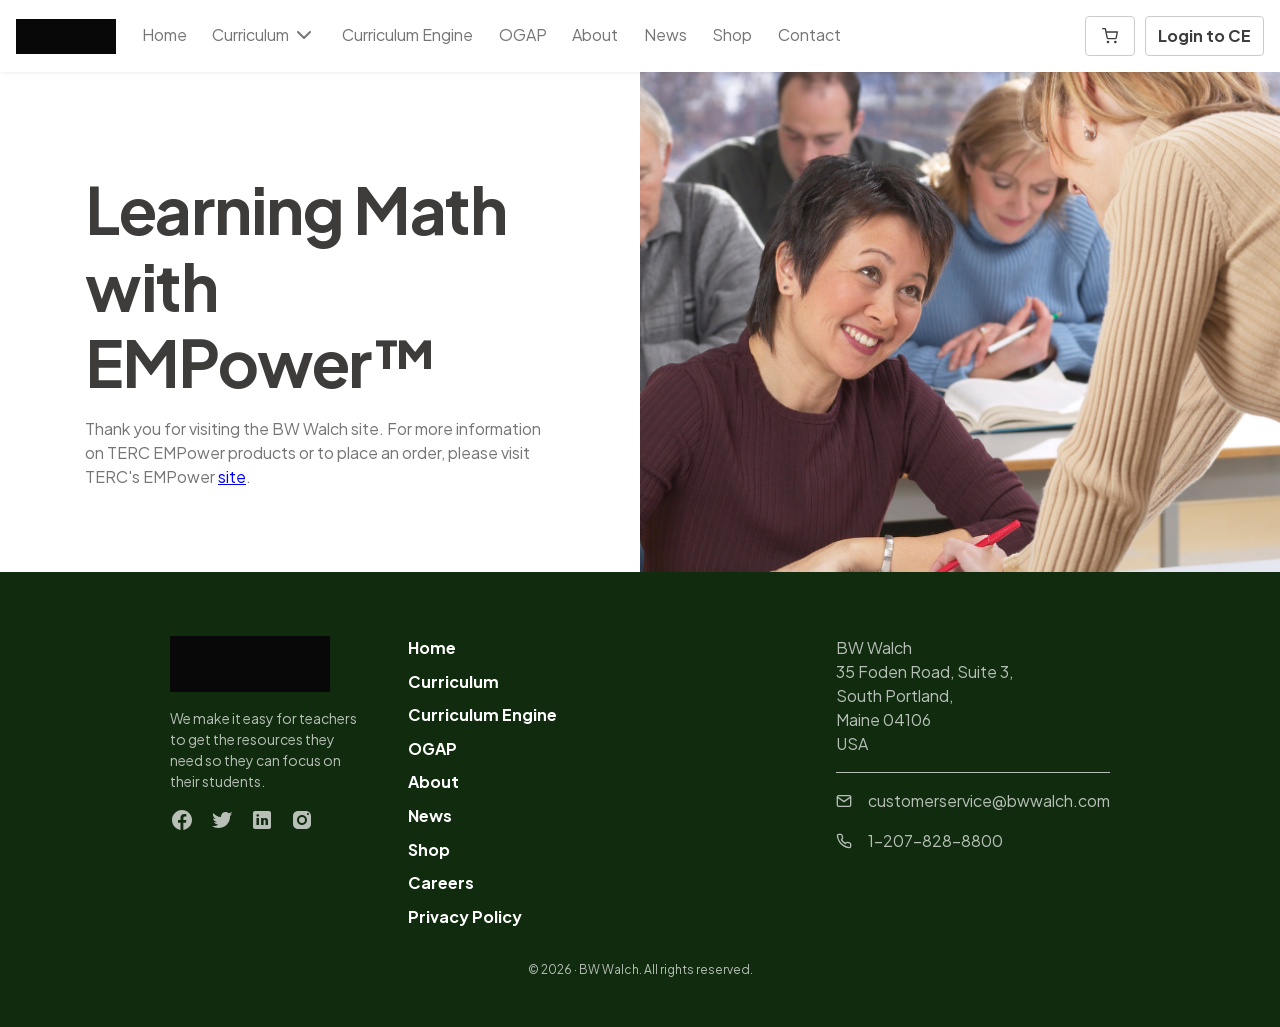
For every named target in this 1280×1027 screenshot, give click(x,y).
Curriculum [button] (264, 35)
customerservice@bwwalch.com (973, 800)
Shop (732, 34)
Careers (441, 882)
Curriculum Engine (407, 34)
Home (164, 34)
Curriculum (453, 681)
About (595, 34)
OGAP (523, 34)
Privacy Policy (465, 916)
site (232, 476)
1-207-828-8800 (919, 840)
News (665, 34)
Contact (809, 34)
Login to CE (1204, 35)
